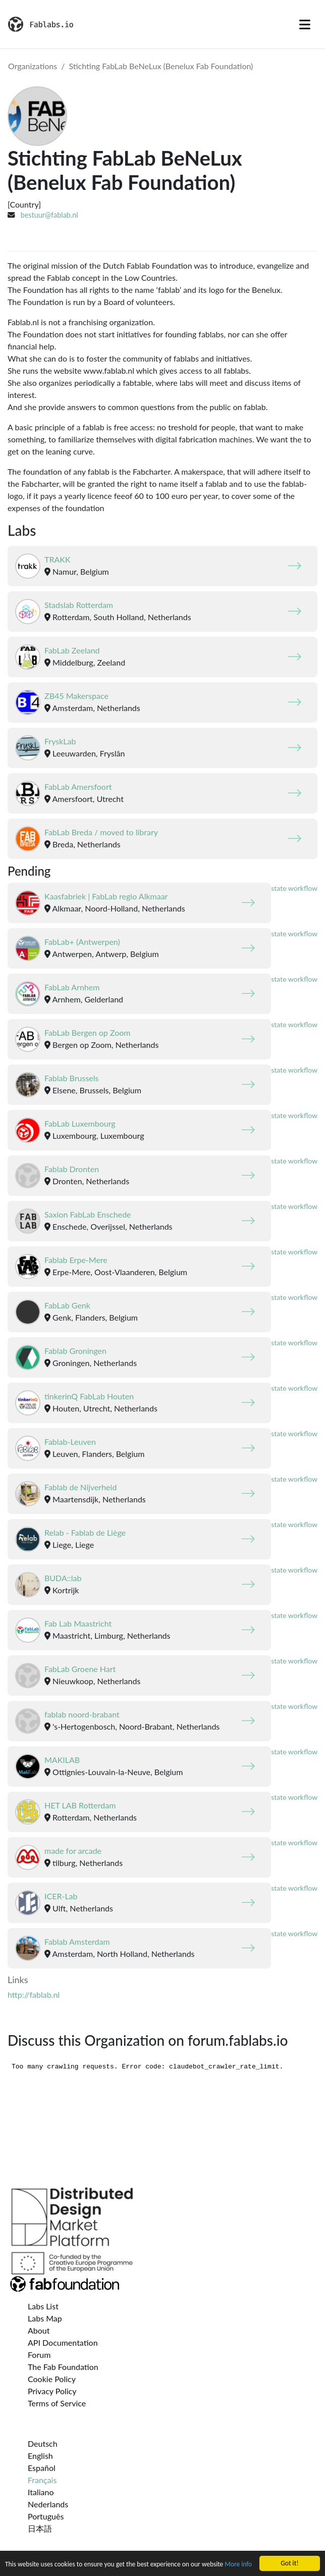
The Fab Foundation (63, 2366)
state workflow (294, 888)
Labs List (43, 2306)
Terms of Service (57, 2403)
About (39, 2330)
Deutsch (43, 2443)
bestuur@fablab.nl (49, 215)
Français (42, 2480)
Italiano (41, 2492)
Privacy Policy (52, 2391)
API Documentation (63, 2342)
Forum (39, 2354)
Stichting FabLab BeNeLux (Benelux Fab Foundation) (161, 66)
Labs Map (45, 2318)
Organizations (32, 66)
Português (46, 2516)
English (40, 2455)
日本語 (40, 2528)
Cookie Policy (52, 2379)
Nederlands (48, 2504)
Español (42, 2467)
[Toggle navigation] (305, 24)
